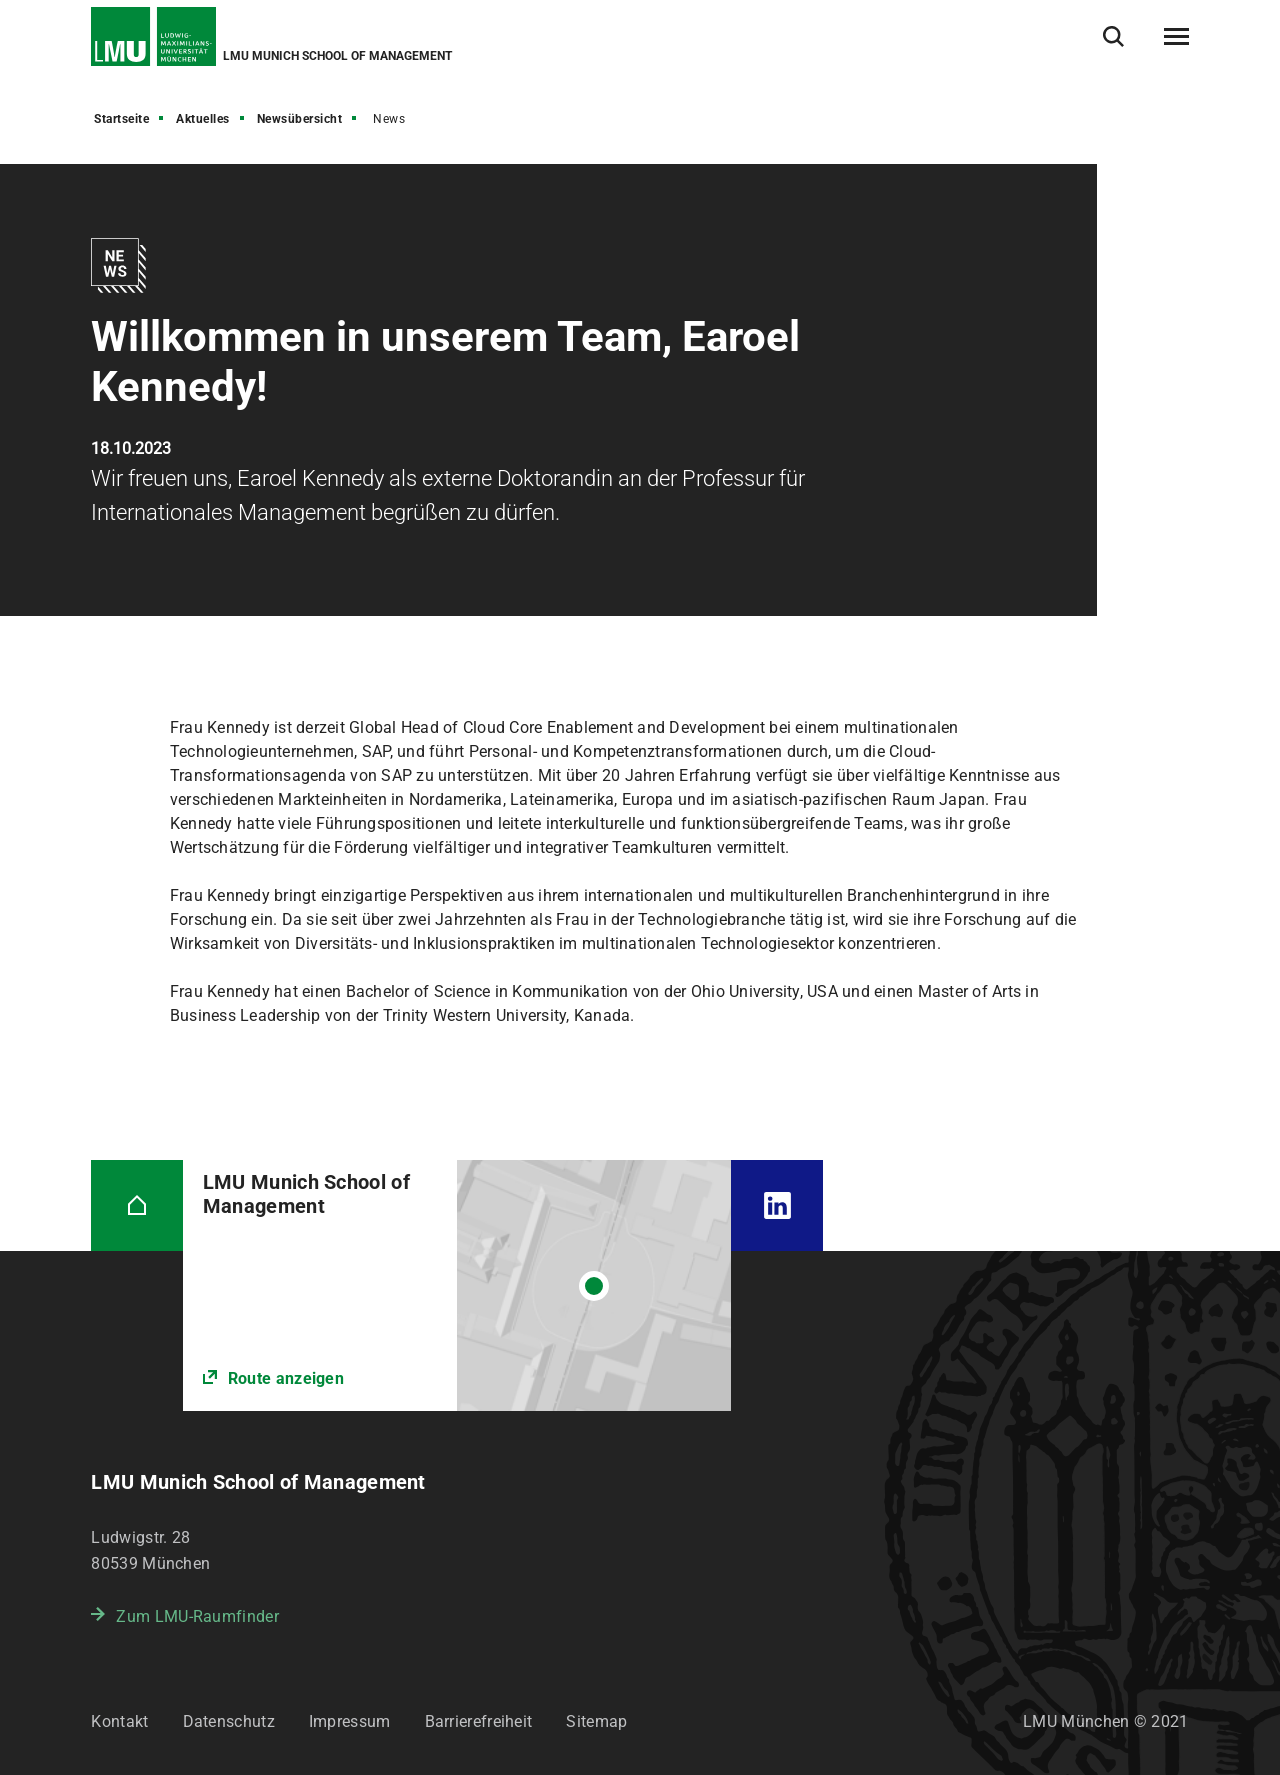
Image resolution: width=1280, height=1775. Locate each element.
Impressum (350, 1721)
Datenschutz (229, 1721)
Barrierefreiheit (479, 1721)
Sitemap (596, 1721)
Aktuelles (203, 119)
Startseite (121, 119)
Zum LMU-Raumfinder (197, 1616)
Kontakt (119, 1721)
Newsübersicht (300, 119)
